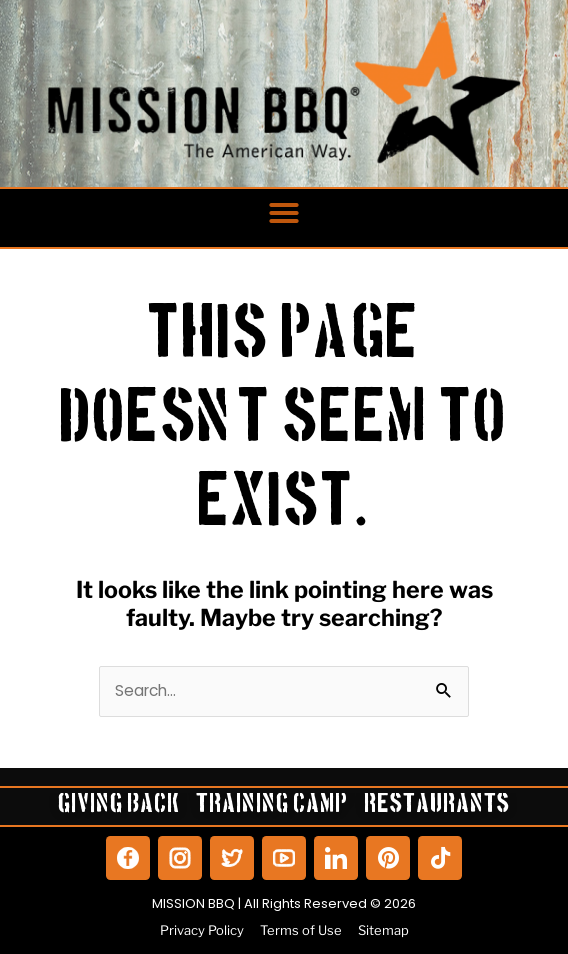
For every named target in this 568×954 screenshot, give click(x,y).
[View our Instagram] (180, 858)
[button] (284, 213)
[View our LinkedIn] (336, 858)
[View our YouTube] (284, 858)
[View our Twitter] (232, 858)
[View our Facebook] (128, 858)
